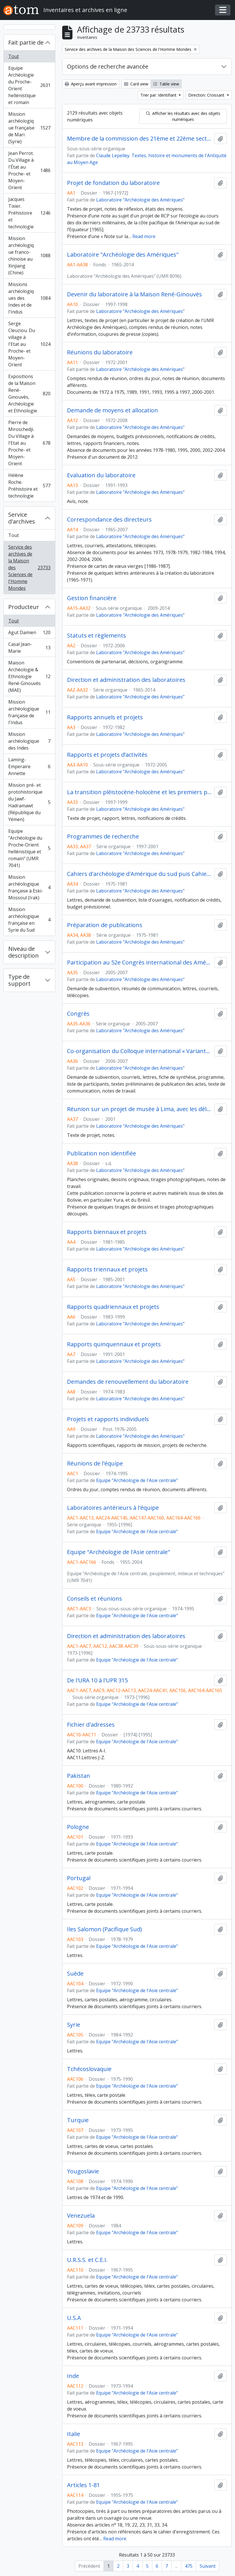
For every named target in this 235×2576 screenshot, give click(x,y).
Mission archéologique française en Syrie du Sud (29, 919)
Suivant (208, 2566)
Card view (136, 84)
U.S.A (74, 2318)
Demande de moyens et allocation (112, 410)
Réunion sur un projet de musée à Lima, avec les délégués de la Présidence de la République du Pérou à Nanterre (139, 1109)
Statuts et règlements (96, 635)
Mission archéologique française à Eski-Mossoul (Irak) (29, 887)
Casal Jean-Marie (29, 647)
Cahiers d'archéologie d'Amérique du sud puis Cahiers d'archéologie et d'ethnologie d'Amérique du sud (139, 873)
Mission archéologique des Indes (29, 741)
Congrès (78, 1013)
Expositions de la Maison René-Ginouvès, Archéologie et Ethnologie (29, 393)
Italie (73, 2434)
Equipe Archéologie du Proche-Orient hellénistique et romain (29, 85)
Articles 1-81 (83, 2485)
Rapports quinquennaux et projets (114, 1344)
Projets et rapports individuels (108, 1419)
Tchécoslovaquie (89, 2069)
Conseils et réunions (94, 1598)
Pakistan (78, 1775)
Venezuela (81, 2215)
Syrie (73, 2024)
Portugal (78, 1878)
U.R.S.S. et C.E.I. (87, 2260)
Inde (73, 2376)
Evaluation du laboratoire (101, 475)
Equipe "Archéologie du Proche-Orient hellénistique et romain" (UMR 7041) (29, 848)
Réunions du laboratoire (100, 352)
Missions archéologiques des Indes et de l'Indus (29, 298)
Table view (166, 84)
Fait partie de (26, 42)
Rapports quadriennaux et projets (113, 1306)
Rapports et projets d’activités (107, 754)
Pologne (78, 1827)
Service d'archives (21, 518)
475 (189, 2566)
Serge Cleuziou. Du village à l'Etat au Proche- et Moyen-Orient (29, 344)
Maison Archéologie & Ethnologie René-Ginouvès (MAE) (29, 676)
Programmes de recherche (103, 836)
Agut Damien (29, 633)
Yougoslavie (83, 2171)
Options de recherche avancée (107, 66)
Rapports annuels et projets (105, 717)
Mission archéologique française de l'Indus (29, 712)
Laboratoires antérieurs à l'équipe (113, 1507)
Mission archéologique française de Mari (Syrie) (29, 128)
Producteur (23, 607)
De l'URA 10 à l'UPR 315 (97, 1680)
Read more (143, 236)
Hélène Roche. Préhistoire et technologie (29, 485)
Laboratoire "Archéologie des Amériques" (140, 200)
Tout (13, 56)
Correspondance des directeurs (109, 519)
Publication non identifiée (101, 1153)
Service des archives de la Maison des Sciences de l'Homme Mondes (29, 567)
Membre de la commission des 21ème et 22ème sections (139, 138)
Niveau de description (23, 952)
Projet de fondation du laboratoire (113, 182)
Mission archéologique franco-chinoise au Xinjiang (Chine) (29, 255)
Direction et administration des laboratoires (126, 679)
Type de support (19, 980)
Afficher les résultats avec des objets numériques (183, 116)
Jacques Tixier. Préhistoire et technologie (29, 213)
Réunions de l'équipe (95, 1463)
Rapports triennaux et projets (107, 1269)
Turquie (78, 2120)
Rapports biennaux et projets (107, 1232)
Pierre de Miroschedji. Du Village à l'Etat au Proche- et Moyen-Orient (29, 443)
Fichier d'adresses (91, 1724)
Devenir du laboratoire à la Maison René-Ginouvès (134, 294)
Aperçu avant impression (91, 84)
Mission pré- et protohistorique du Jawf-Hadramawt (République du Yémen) (29, 802)
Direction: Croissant (207, 95)
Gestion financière (91, 598)
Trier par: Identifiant (159, 95)
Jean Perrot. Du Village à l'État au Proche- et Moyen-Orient (29, 170)
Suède (75, 1973)
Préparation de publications (104, 925)
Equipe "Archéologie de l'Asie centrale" (137, 1480)
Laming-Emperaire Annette (29, 766)
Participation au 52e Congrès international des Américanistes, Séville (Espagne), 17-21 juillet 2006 (139, 962)
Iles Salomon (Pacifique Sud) (104, 1929)
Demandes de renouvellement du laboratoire (128, 1381)
